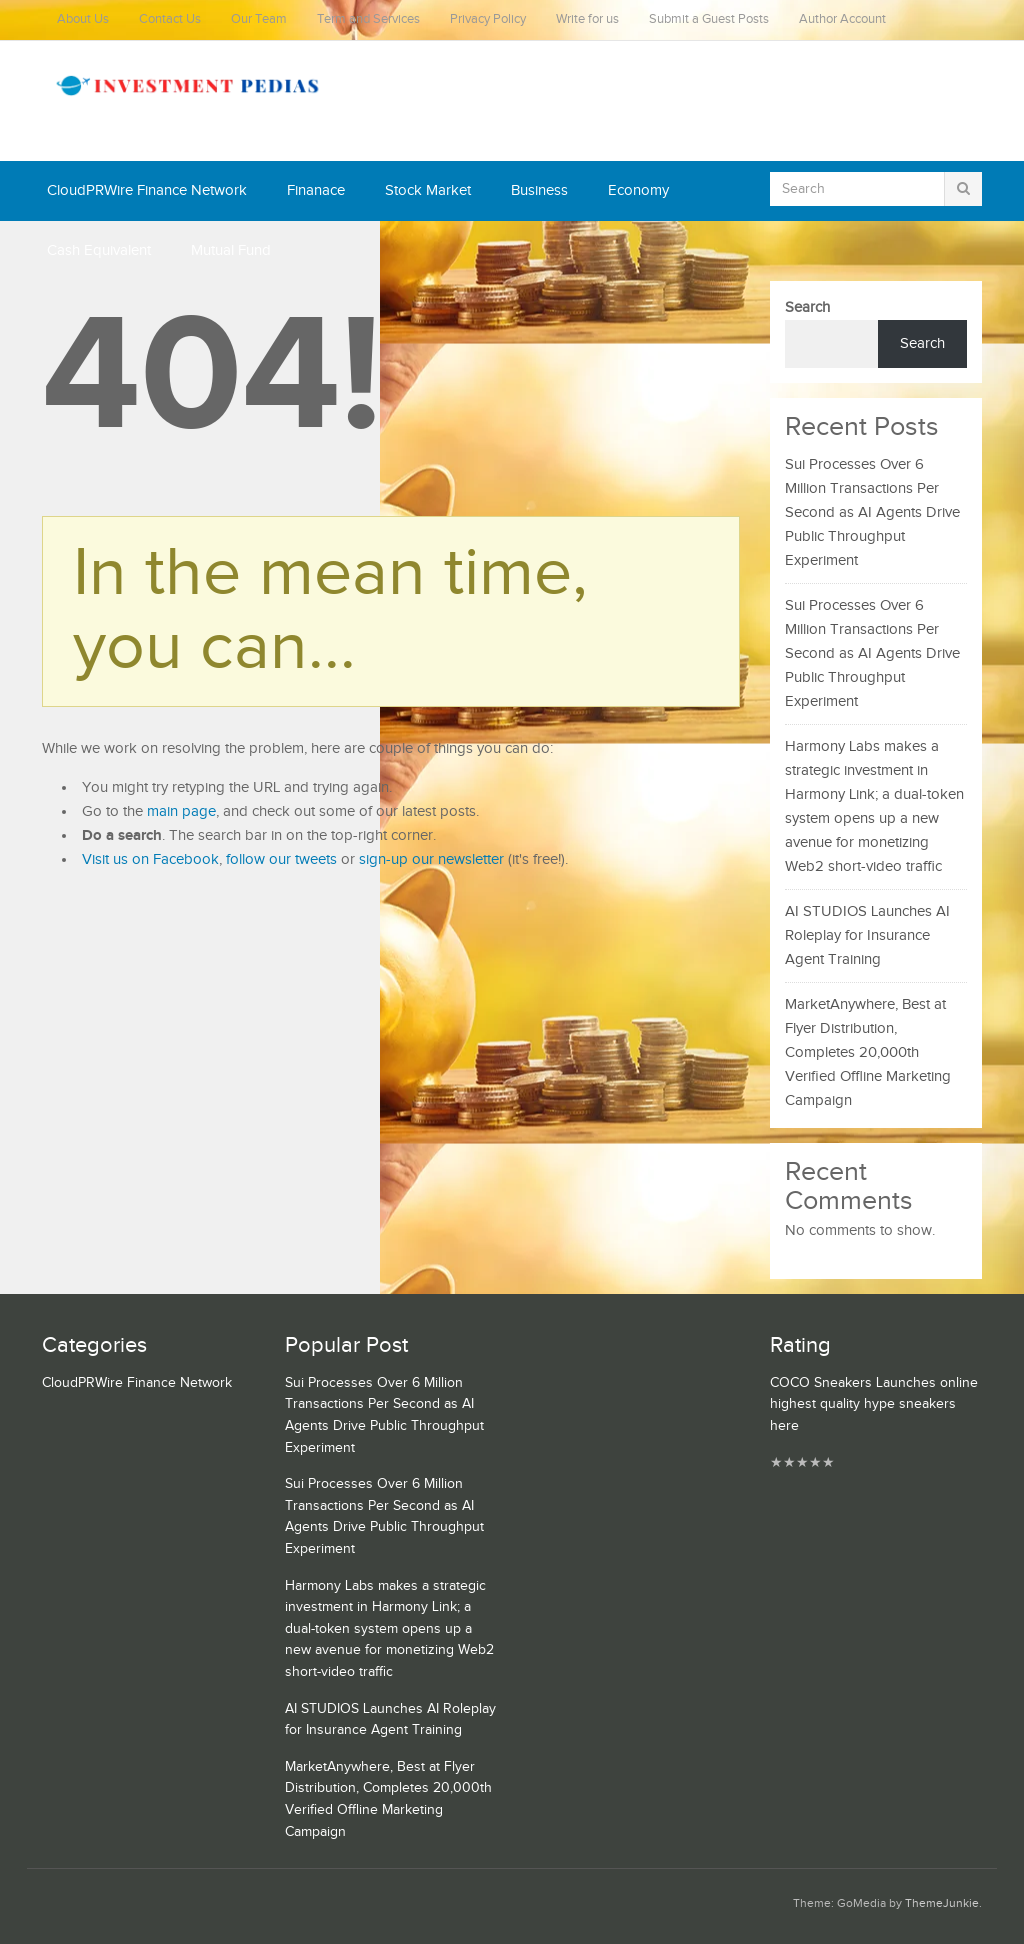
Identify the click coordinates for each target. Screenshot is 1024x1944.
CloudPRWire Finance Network (147, 190)
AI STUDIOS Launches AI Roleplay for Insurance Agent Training (867, 935)
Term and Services (368, 19)
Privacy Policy (488, 19)
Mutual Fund (231, 250)
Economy (638, 190)
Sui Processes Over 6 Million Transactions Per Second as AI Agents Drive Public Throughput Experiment (872, 512)
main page (181, 811)
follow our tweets (281, 859)
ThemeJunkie (942, 1903)
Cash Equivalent (99, 250)
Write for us (587, 19)
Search (807, 307)
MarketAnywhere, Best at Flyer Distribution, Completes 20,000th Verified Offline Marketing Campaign (868, 1052)
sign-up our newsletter (431, 859)
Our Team (259, 19)
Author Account (842, 19)
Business (539, 190)
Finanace (316, 190)
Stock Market (428, 190)
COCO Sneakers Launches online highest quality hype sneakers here (874, 1404)
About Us (83, 19)
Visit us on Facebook (150, 859)
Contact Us (170, 19)
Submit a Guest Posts (709, 19)
